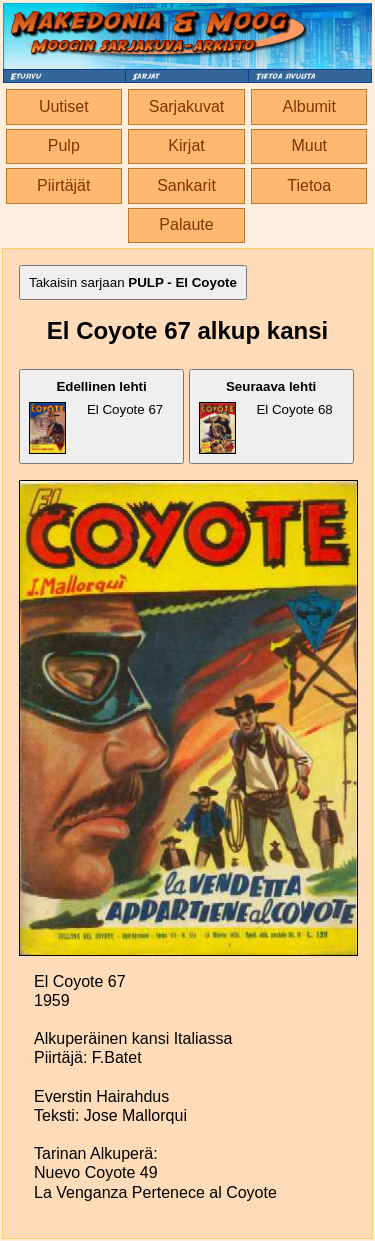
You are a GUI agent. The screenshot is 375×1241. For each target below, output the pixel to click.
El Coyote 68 (266, 416)
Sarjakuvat (187, 106)
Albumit (309, 106)
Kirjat (186, 145)
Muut (309, 145)
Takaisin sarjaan (133, 282)
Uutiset (64, 106)
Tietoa (309, 185)
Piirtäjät (63, 185)
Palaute (186, 224)
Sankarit (186, 185)
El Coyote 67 (96, 416)
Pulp (64, 145)
